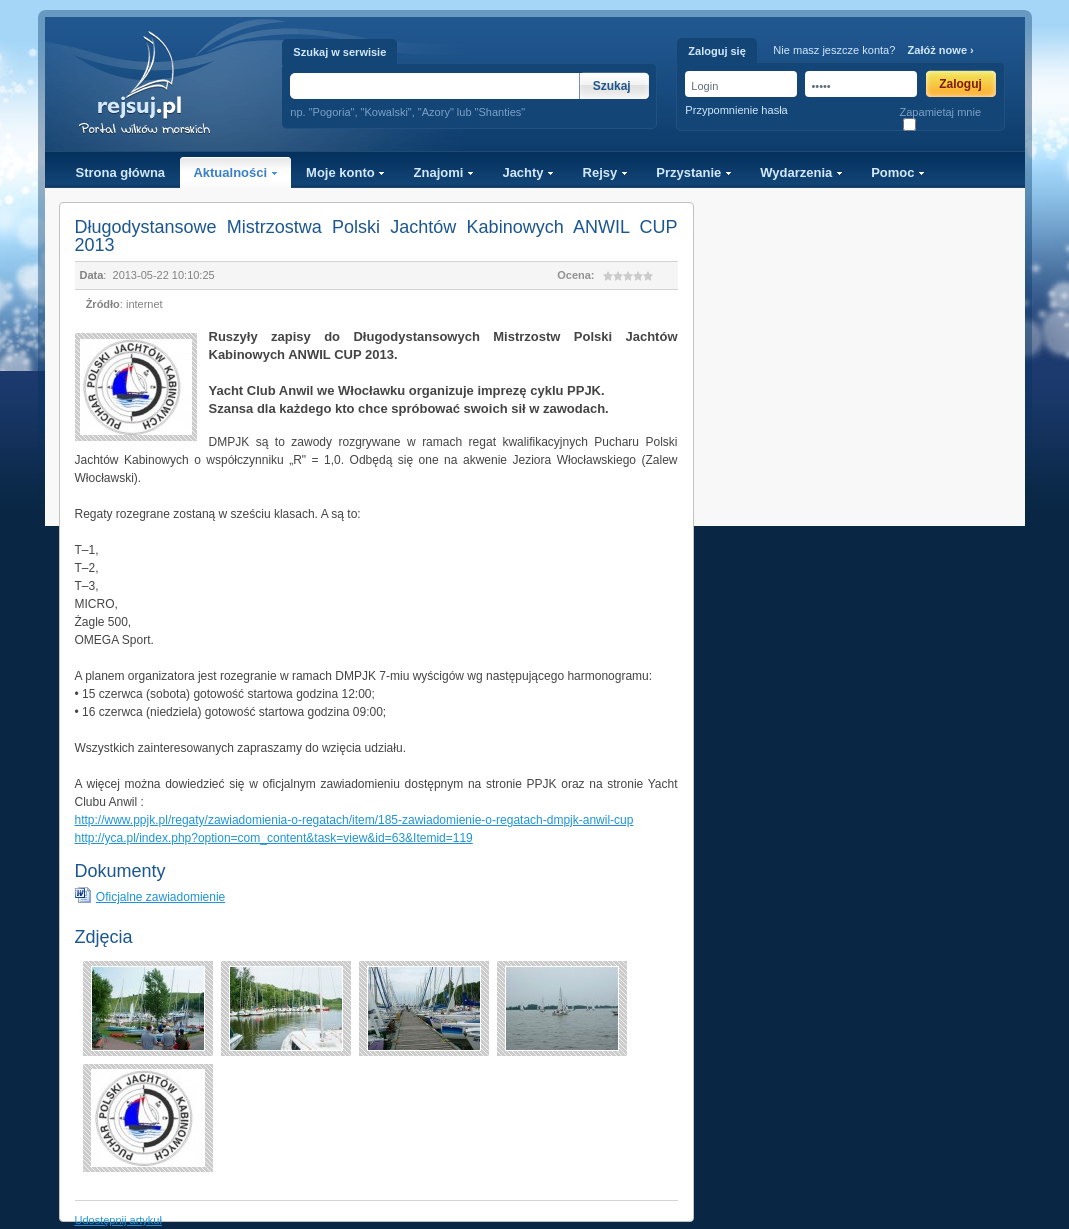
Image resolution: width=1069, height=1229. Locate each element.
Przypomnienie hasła (736, 110)
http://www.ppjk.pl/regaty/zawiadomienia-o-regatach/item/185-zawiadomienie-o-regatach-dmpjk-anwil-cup (354, 820)
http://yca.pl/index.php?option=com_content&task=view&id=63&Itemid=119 (274, 838)
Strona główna (121, 172)
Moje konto (345, 172)
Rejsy (605, 172)
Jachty (528, 172)
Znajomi (444, 172)
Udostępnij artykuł (118, 1220)
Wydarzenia (801, 172)
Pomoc (898, 172)
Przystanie (694, 172)
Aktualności (235, 172)
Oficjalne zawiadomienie (160, 897)
